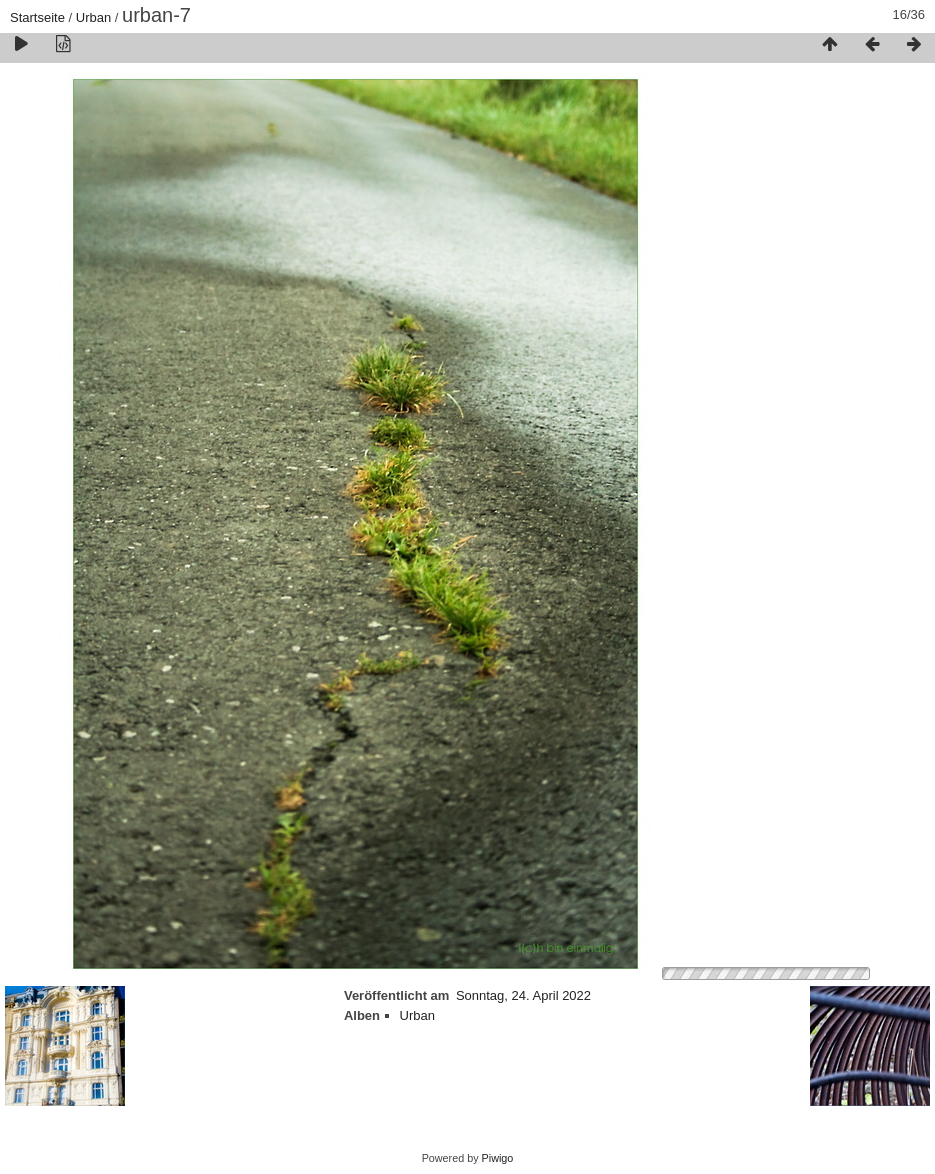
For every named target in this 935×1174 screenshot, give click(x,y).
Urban (93, 17)
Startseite (37, 17)
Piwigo (498, 1158)
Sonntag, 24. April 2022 (523, 995)
